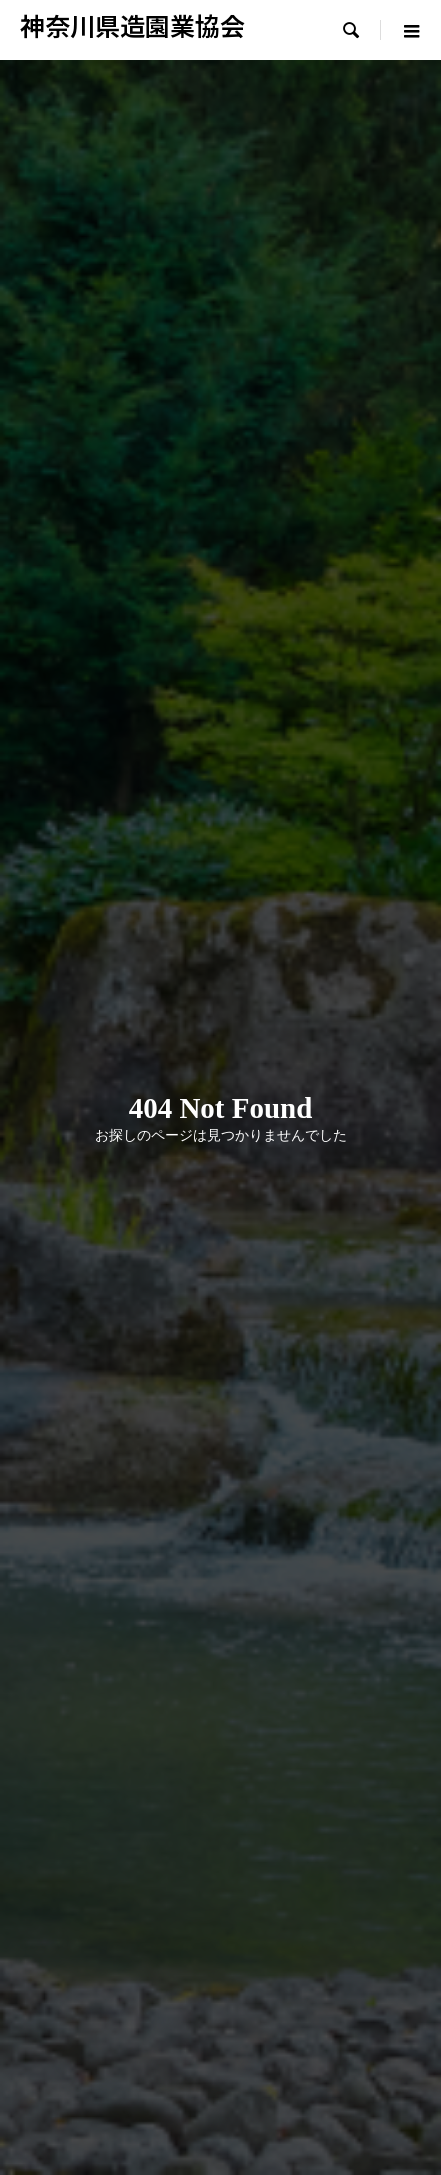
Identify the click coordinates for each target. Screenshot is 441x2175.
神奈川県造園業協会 (132, 25)
